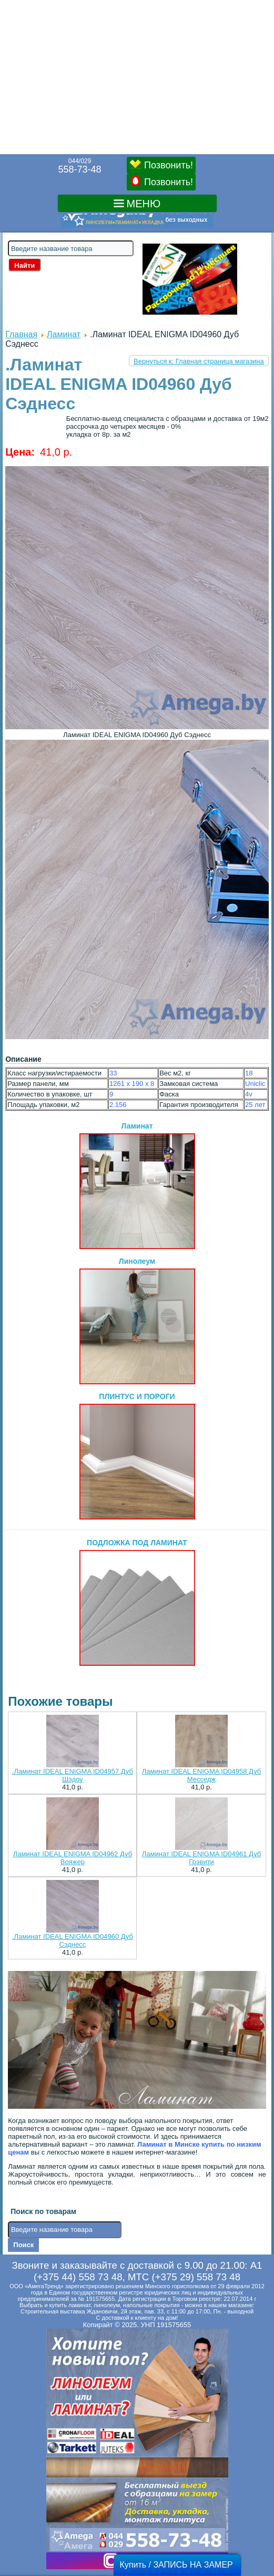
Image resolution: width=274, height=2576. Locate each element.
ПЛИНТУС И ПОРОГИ (137, 1456)
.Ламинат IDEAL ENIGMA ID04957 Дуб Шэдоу (72, 1775)
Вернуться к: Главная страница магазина (199, 361)
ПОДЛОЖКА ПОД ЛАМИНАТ (137, 1602)
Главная (21, 334)
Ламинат (63, 334)
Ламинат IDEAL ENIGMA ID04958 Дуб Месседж (201, 1775)
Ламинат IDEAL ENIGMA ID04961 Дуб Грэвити (201, 1858)
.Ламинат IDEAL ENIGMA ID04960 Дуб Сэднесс (72, 1940)
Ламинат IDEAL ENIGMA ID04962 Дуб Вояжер (72, 1858)
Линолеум (137, 1320)
